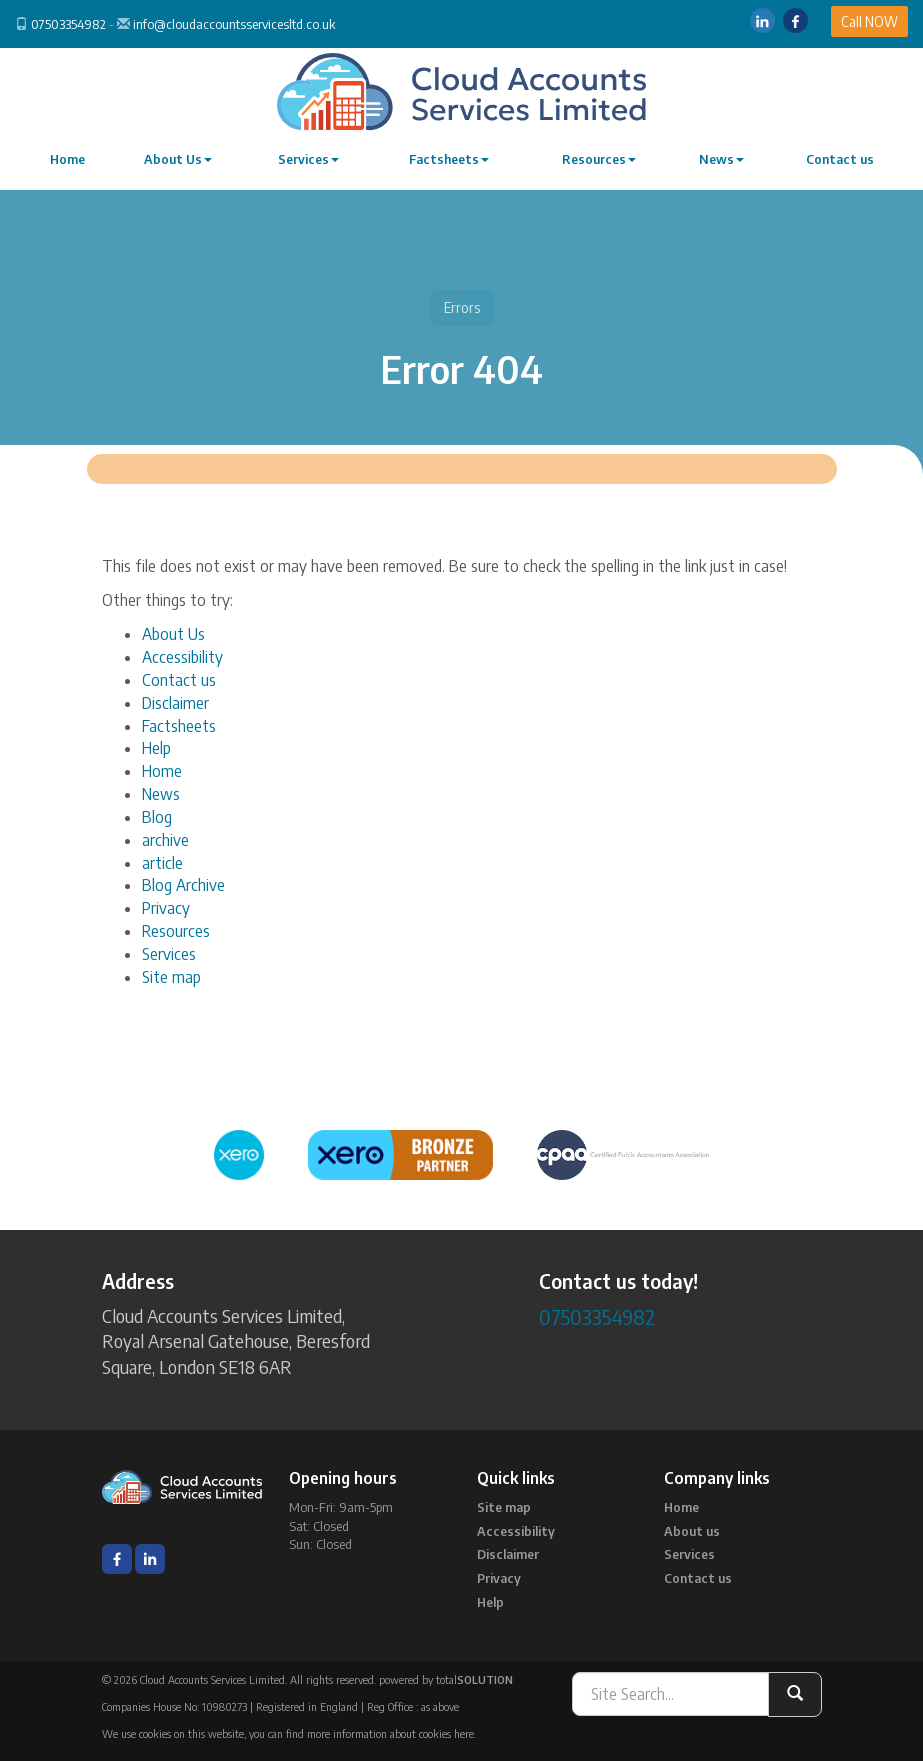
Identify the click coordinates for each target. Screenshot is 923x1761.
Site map (171, 977)
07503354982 (68, 24)
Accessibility (182, 657)
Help (156, 748)
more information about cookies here (390, 1733)
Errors (462, 307)
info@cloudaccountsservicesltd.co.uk (234, 24)
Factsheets (449, 159)
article (162, 863)
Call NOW (869, 21)
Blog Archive (183, 885)
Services (308, 159)
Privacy (166, 908)
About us (692, 1531)
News (721, 159)
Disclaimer (175, 703)
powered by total (446, 1679)
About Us (178, 159)
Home (67, 159)
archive (165, 840)
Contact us (840, 159)
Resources (599, 159)
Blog (157, 817)
